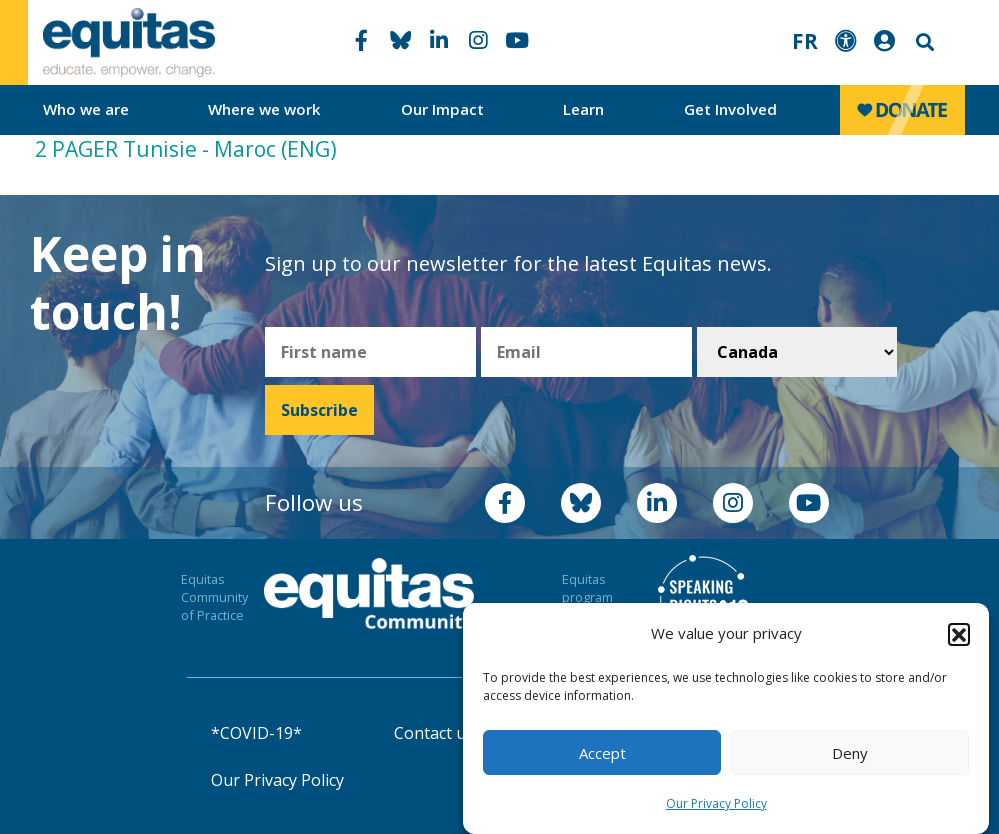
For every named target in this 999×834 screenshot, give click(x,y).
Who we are (86, 109)
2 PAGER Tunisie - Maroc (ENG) (186, 149)
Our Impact (442, 109)
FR (805, 41)
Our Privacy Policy (716, 805)
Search (923, 42)
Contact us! (435, 733)
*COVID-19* (256, 733)
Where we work (264, 109)
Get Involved (730, 109)
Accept (602, 755)
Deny (850, 755)
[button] (959, 636)
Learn (583, 109)
